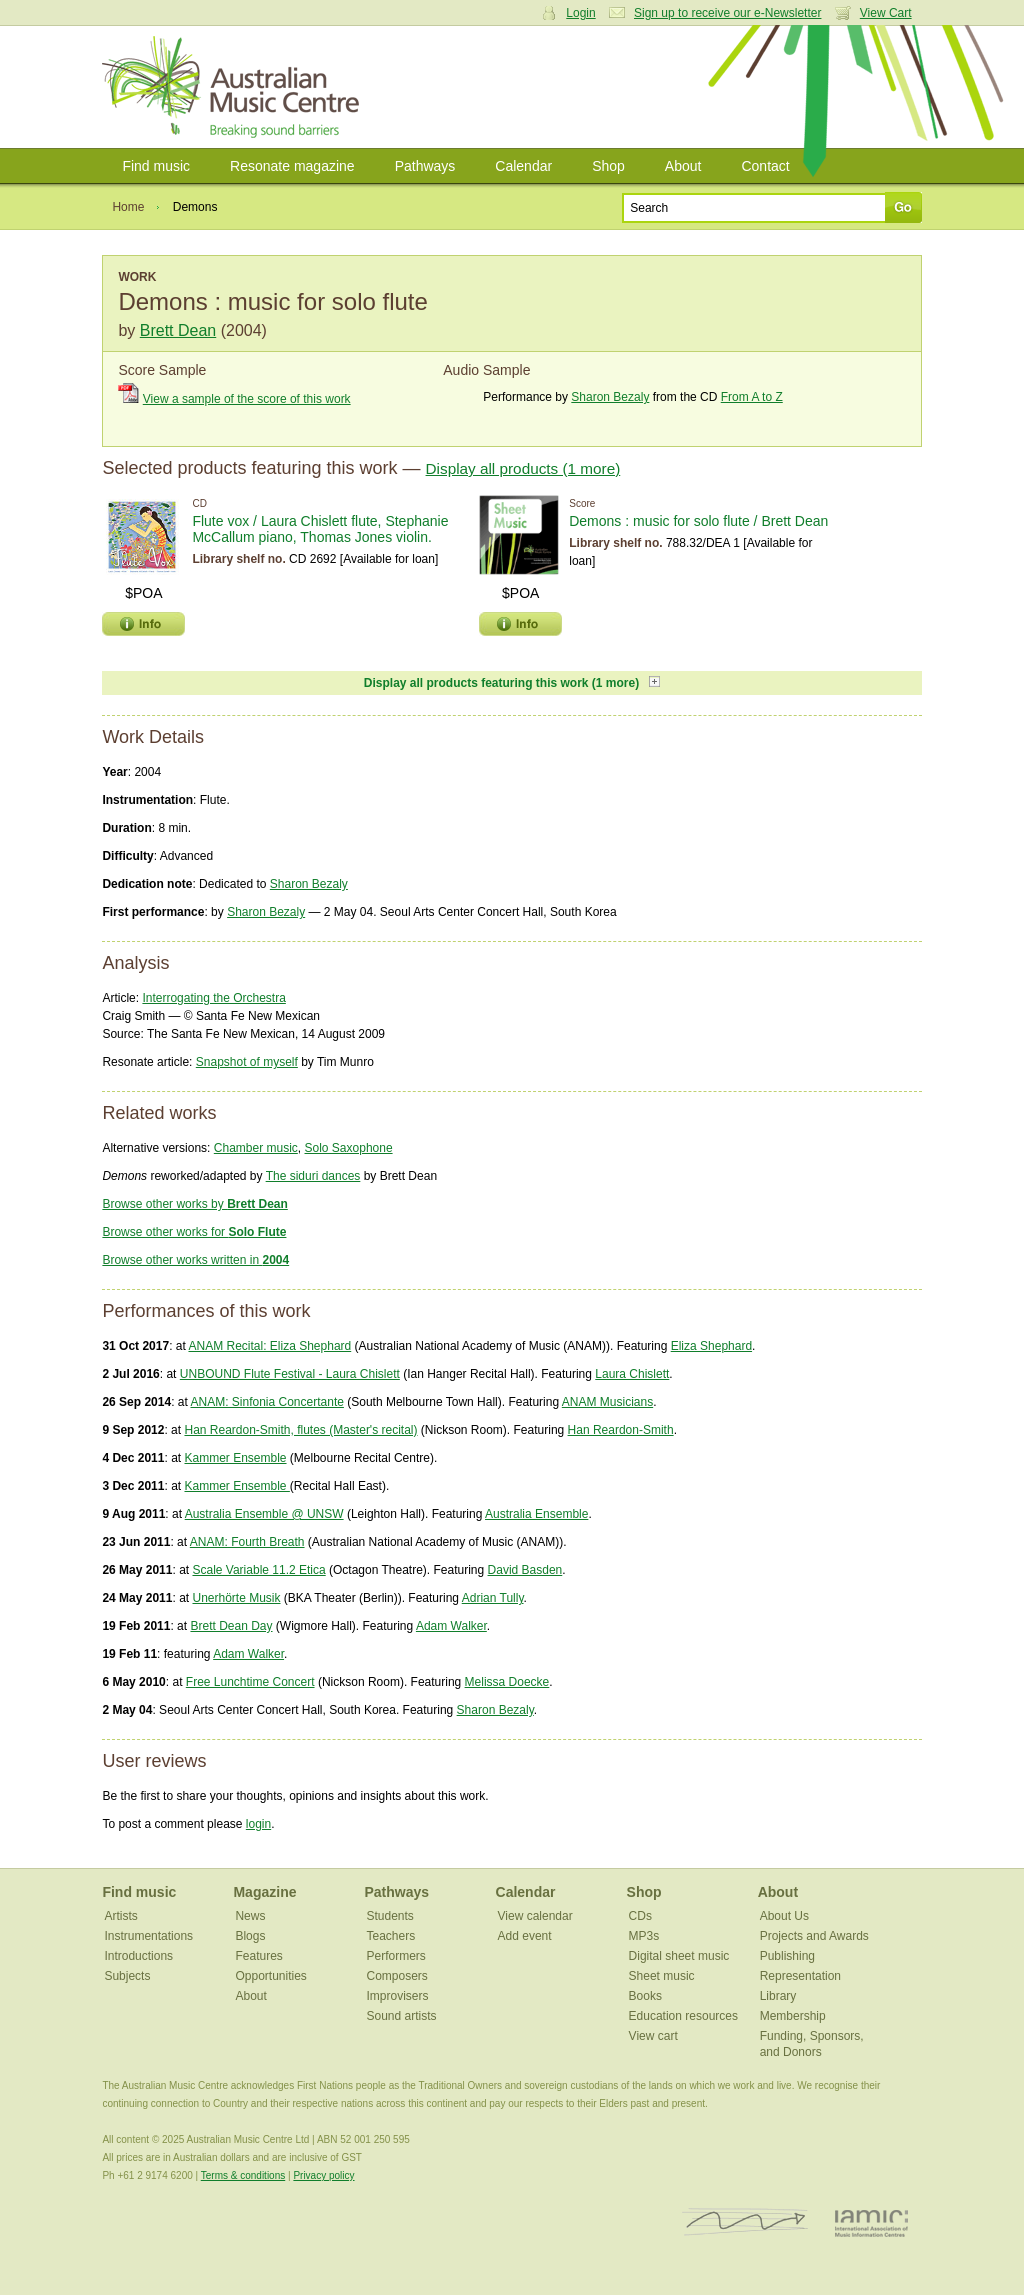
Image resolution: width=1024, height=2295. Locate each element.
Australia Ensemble (536, 1514)
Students (390, 1916)
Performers (396, 1956)
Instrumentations (148, 1936)
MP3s (644, 1936)
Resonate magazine (292, 166)
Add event (525, 1936)
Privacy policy (323, 2175)
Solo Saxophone (349, 1148)
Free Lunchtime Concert (250, 1682)
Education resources (683, 2016)
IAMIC (871, 2222)
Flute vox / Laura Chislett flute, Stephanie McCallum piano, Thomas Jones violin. (320, 529)
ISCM (745, 2222)
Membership (793, 2016)
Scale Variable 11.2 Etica (258, 1570)
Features (258, 1956)
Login (580, 13)
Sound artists (402, 2016)
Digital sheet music (679, 1956)
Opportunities (270, 1976)
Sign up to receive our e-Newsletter (727, 13)
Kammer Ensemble (235, 1458)
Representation (800, 1976)
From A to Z (752, 397)
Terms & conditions (243, 2175)
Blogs (250, 1936)
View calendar (535, 1916)
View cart (653, 2036)
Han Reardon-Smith (621, 1430)
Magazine (264, 1892)
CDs (640, 1916)
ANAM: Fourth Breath (247, 1542)
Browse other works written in (195, 1260)
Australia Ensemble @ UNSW (264, 1514)
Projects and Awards (814, 1936)
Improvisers (398, 1996)
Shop (608, 166)
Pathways (425, 166)
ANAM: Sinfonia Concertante (266, 1402)
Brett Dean (178, 330)
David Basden (525, 1570)
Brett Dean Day (231, 1626)
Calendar (523, 166)
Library (778, 1996)
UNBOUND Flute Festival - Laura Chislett (290, 1374)
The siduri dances (313, 1176)
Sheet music (662, 1976)
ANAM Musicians (607, 1402)
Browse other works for (194, 1232)
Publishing (787, 1956)
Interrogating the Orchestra (213, 998)
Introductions (138, 1956)
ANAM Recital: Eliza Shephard (269, 1346)
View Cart (886, 13)
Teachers (391, 1936)
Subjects (127, 1976)
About (683, 166)
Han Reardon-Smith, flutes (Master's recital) (300, 1430)
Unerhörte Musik (236, 1598)
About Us (784, 1916)
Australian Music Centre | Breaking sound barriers (234, 87)
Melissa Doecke (507, 1682)
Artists (120, 1916)
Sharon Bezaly (610, 397)
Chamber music (256, 1148)
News (250, 1916)
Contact (765, 166)
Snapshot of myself (247, 1062)
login (258, 1824)
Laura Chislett (632, 1374)
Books (645, 1996)
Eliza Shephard (711, 1346)
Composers (397, 1976)
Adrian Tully (493, 1598)
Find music (156, 166)
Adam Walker (451, 1626)
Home (128, 207)
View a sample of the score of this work (247, 399)
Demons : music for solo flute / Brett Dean (698, 521)
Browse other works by (194, 1204)
